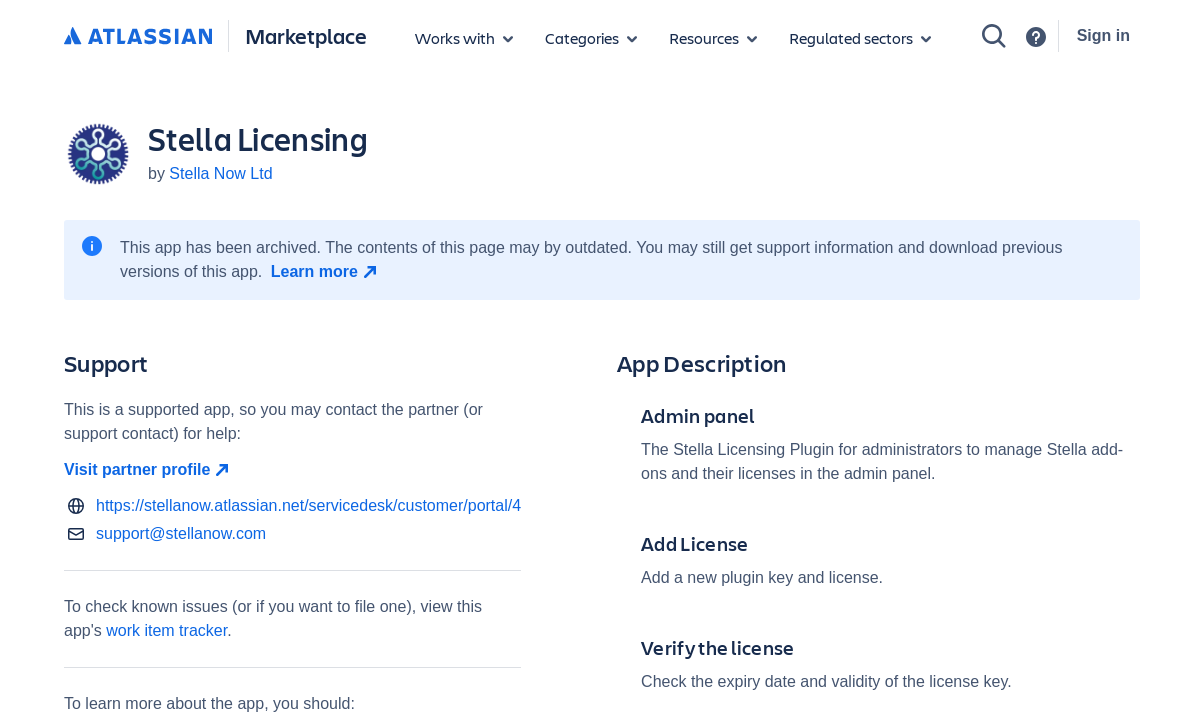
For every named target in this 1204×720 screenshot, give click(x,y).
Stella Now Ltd (220, 173)
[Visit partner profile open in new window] (292, 470)
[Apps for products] (464, 38)
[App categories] (591, 38)
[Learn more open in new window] (326, 272)
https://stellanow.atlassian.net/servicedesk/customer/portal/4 (308, 505)
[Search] (994, 36)
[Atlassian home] (138, 37)
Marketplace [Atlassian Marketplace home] (306, 35)
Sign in (1103, 35)
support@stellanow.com (181, 533)
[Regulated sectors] (860, 38)
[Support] (1036, 37)
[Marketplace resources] (713, 38)
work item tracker (166, 630)
